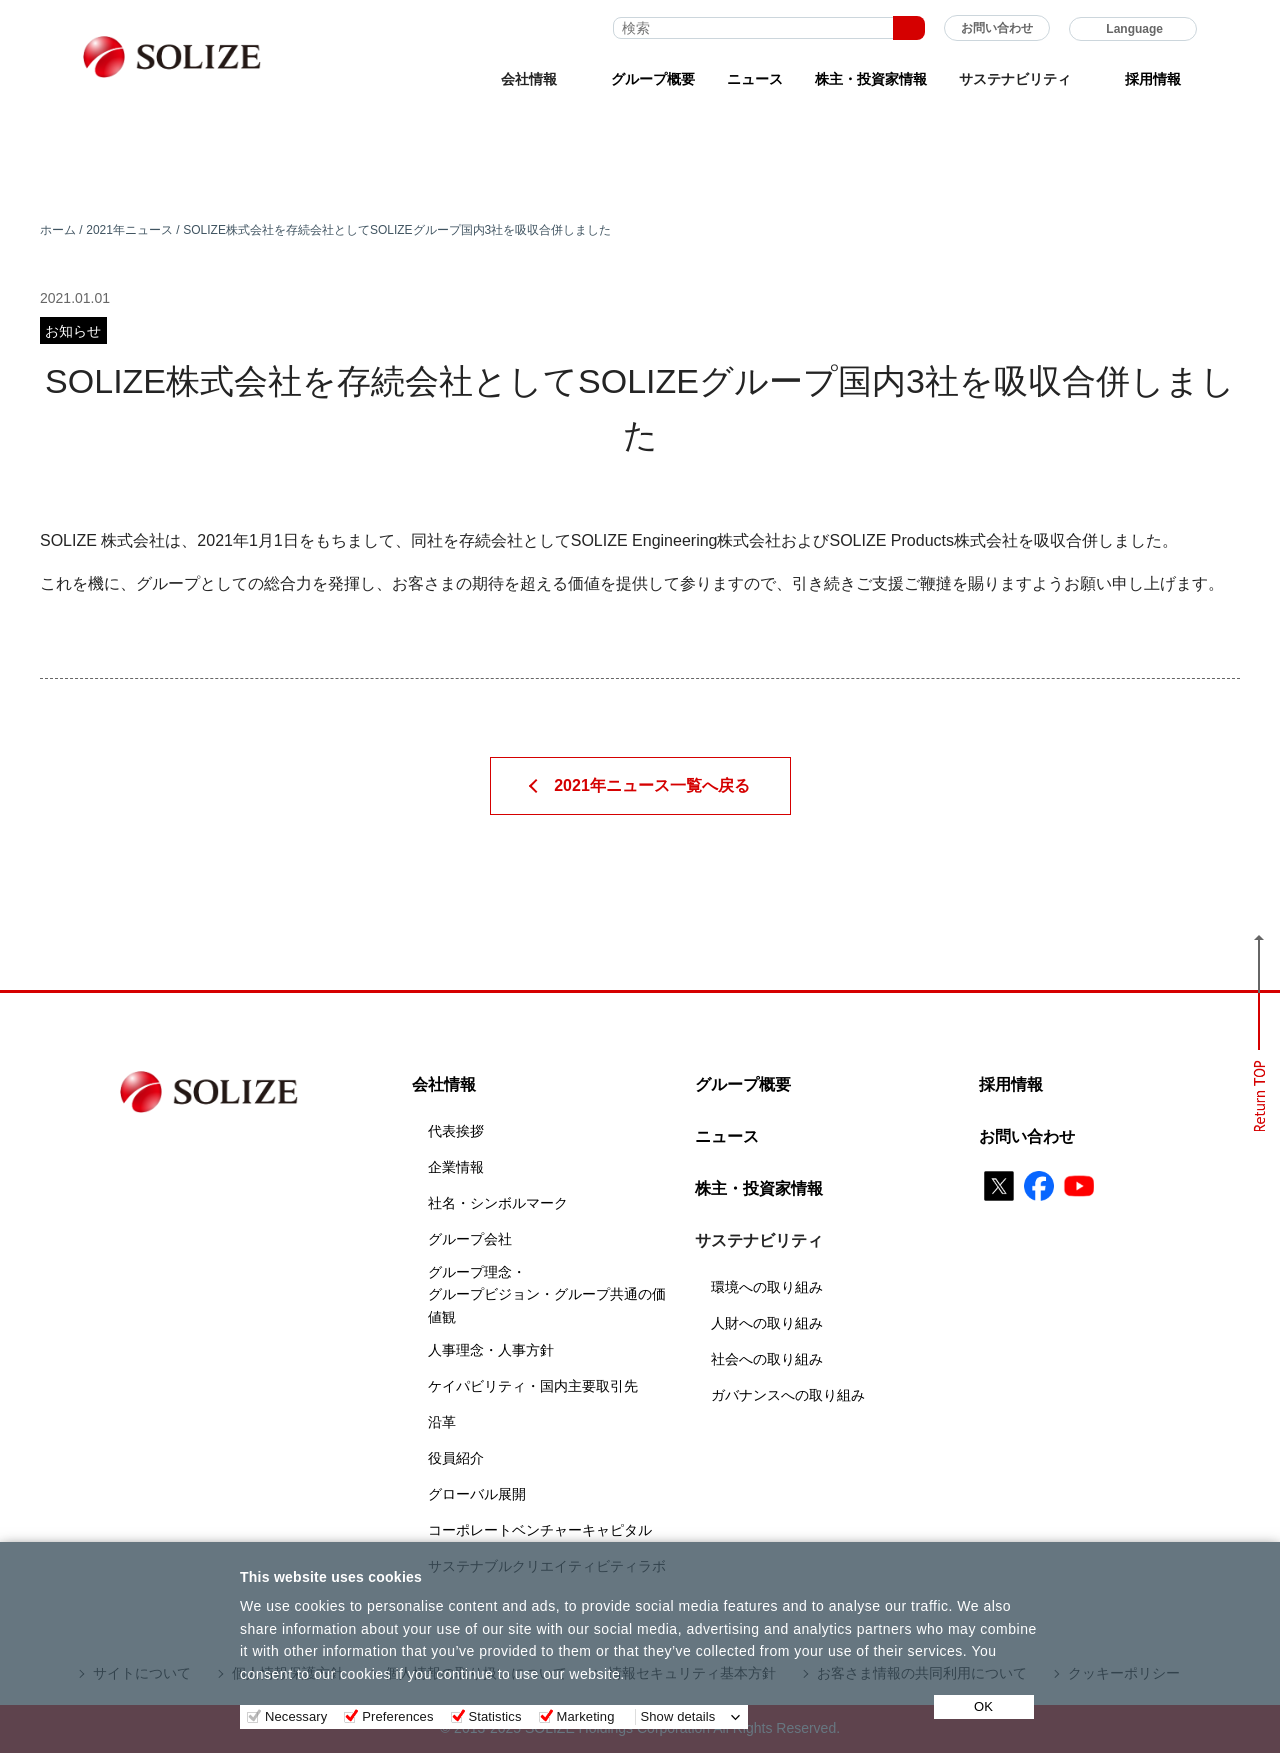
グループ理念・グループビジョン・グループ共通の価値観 (547, 1294)
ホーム (58, 230)
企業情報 (456, 1167)
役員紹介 (456, 1458)
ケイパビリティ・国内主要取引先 (533, 1386)
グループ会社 (470, 1239)
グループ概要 (653, 79)
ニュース (755, 79)
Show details (678, 1716)
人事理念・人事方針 (491, 1350)
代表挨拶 (456, 1131)
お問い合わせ (997, 28)
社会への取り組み (767, 1359)
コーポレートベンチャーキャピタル (540, 1530)
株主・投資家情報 (871, 79)
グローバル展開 (477, 1494)
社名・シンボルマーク (498, 1203)
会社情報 (444, 1084)
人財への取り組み (767, 1323)
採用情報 (1153, 79)
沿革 (442, 1422)
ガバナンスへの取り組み (788, 1395)
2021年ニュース (129, 230)
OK (983, 1706)
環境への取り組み (767, 1287)
